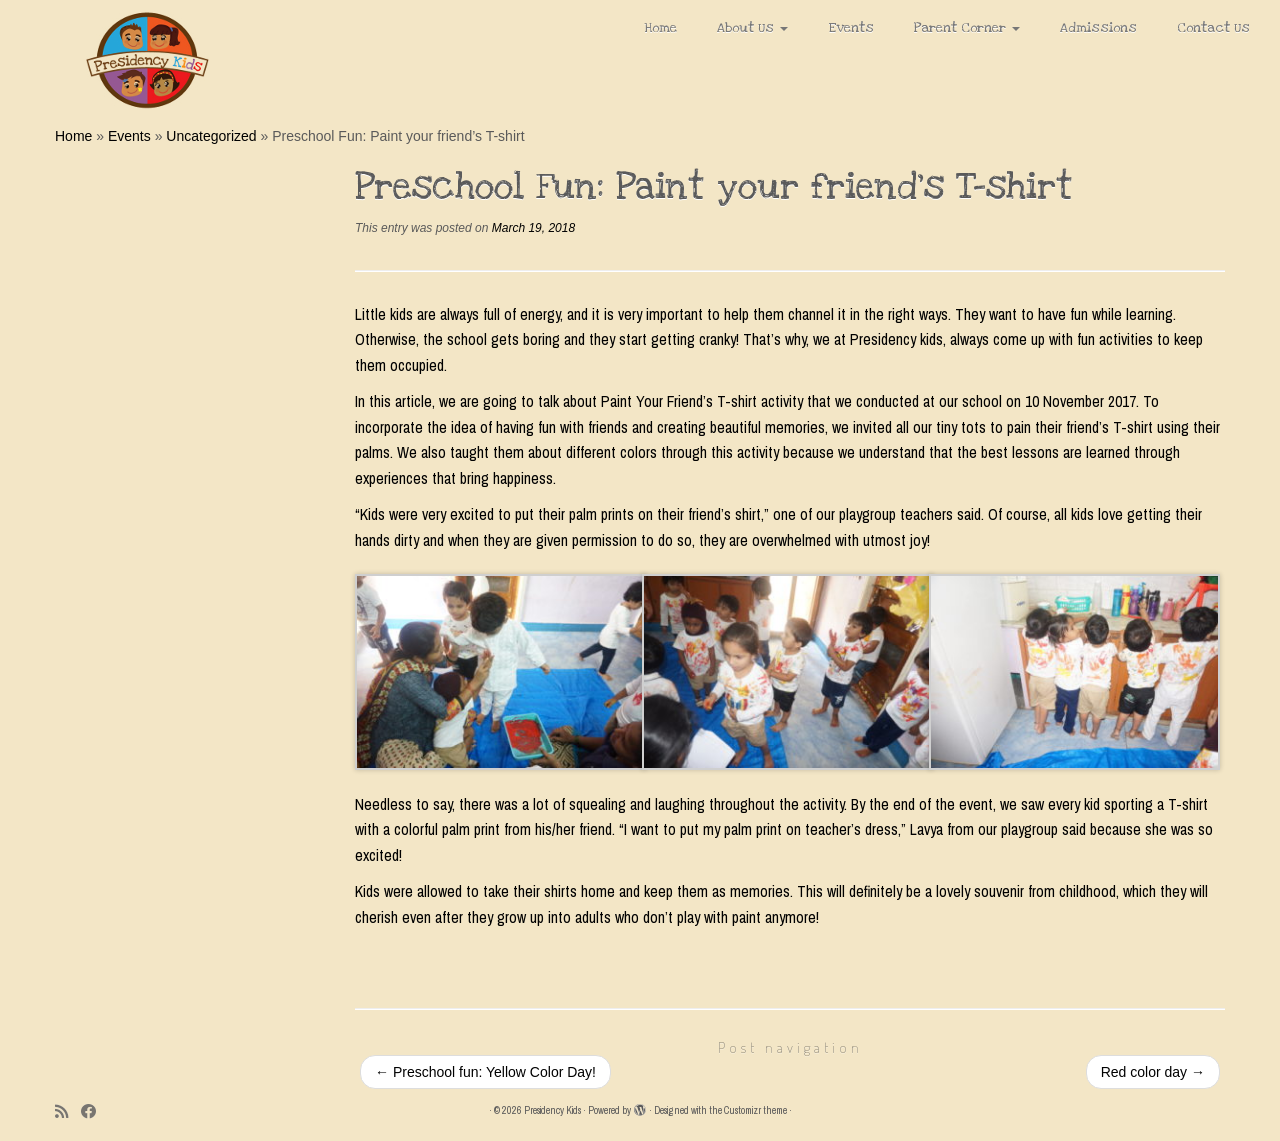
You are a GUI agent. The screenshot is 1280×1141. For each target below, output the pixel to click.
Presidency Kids (552, 1110)
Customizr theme (755, 1110)
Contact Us (1213, 28)
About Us (752, 28)
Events (851, 28)
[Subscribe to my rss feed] (68, 1111)
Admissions (1098, 28)
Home (660, 28)
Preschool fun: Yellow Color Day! (485, 1072)
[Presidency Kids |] (147, 60)
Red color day (1153, 1072)
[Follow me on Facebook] (95, 1111)
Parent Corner (967, 28)
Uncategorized (211, 136)
